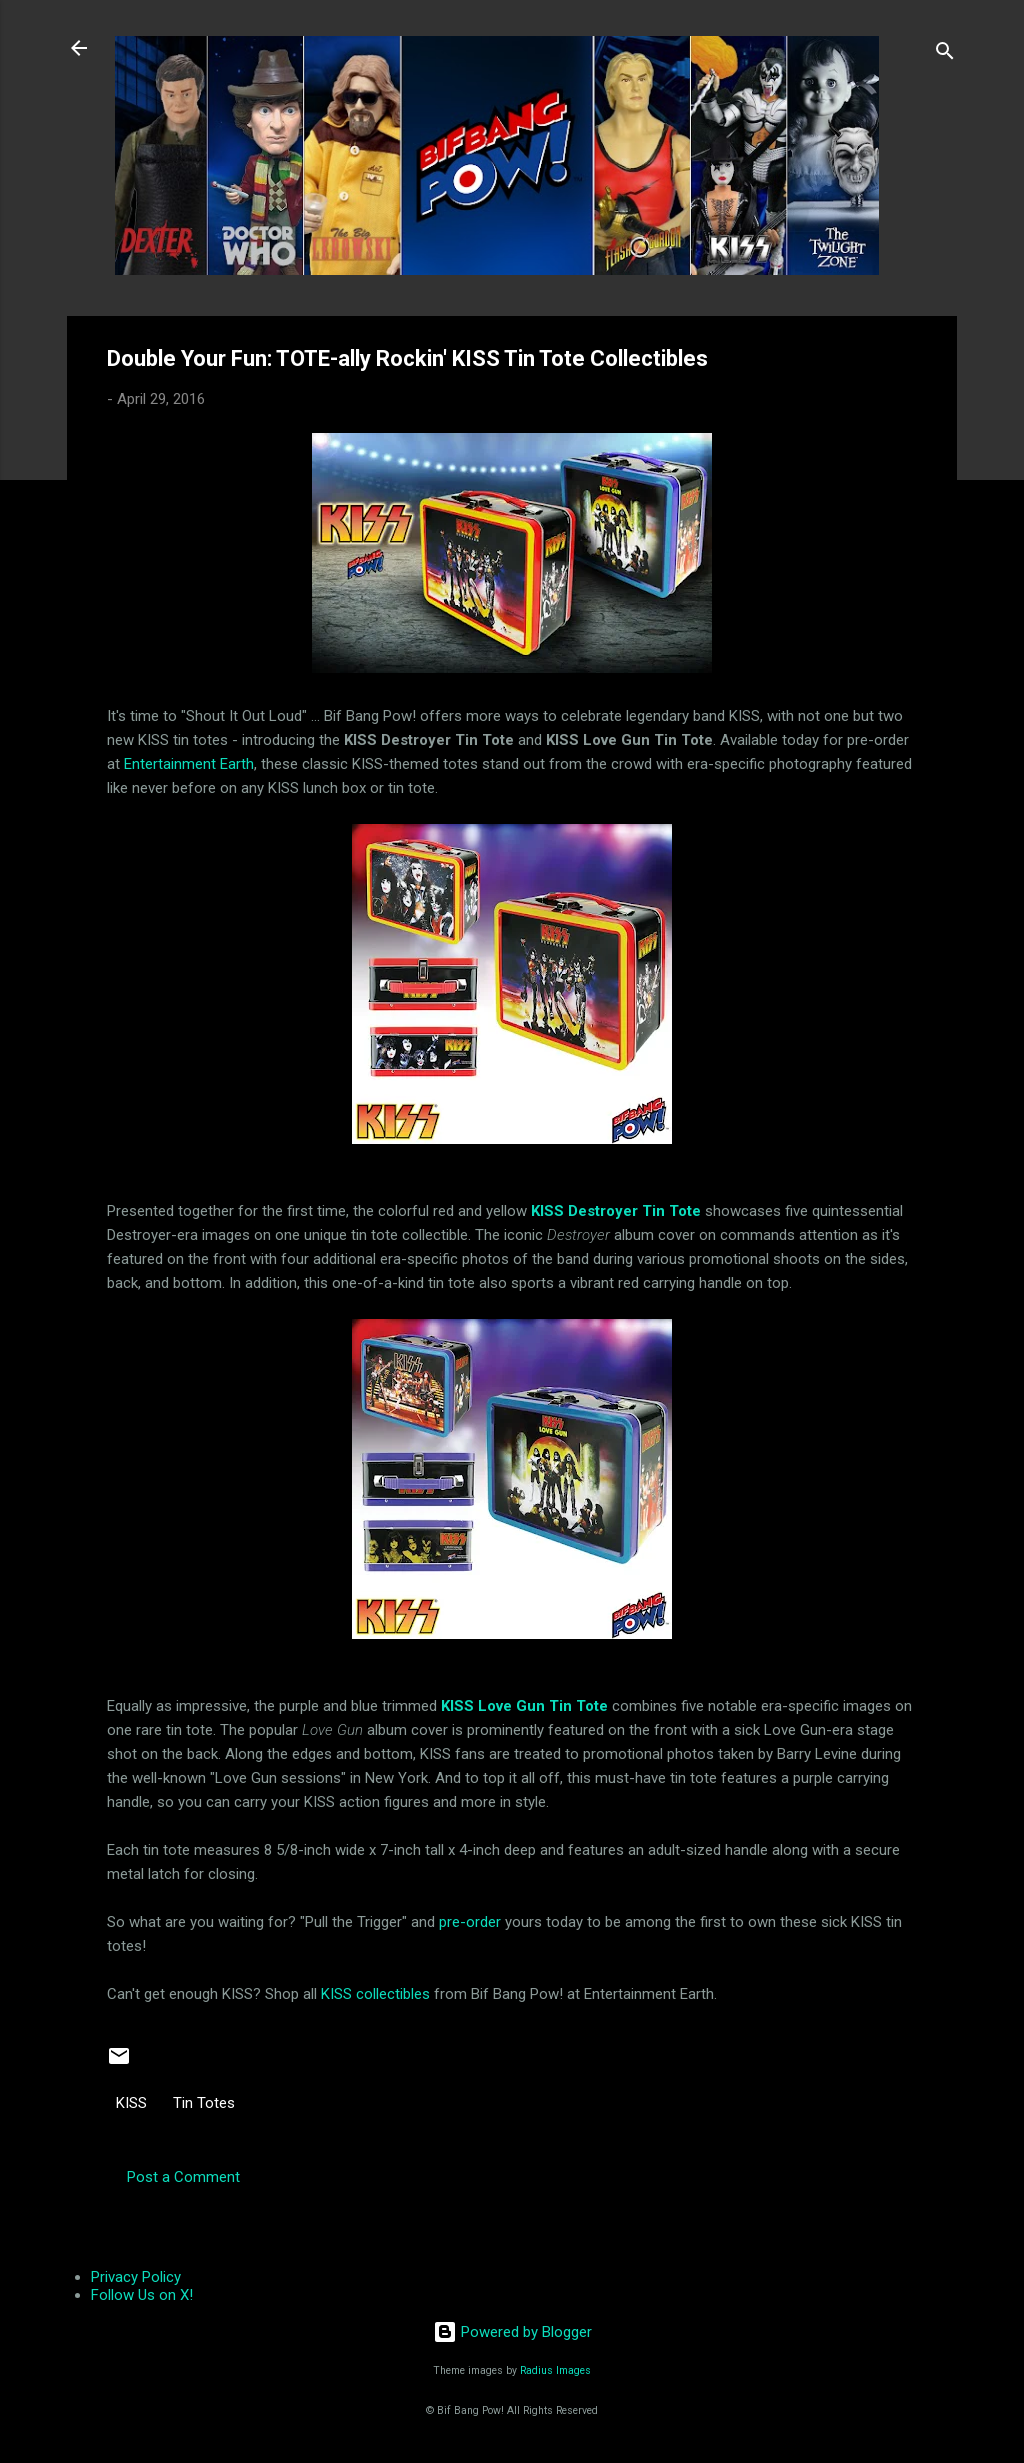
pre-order (470, 1922)
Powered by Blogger (512, 2332)
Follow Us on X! (142, 2295)
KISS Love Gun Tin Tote (524, 1706)
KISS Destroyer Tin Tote (616, 1211)
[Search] (945, 54)
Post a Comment (183, 2177)
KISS (131, 2103)
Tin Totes (204, 2103)
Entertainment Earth (189, 764)
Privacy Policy (136, 2277)
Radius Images (555, 2370)
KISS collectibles (375, 1994)
